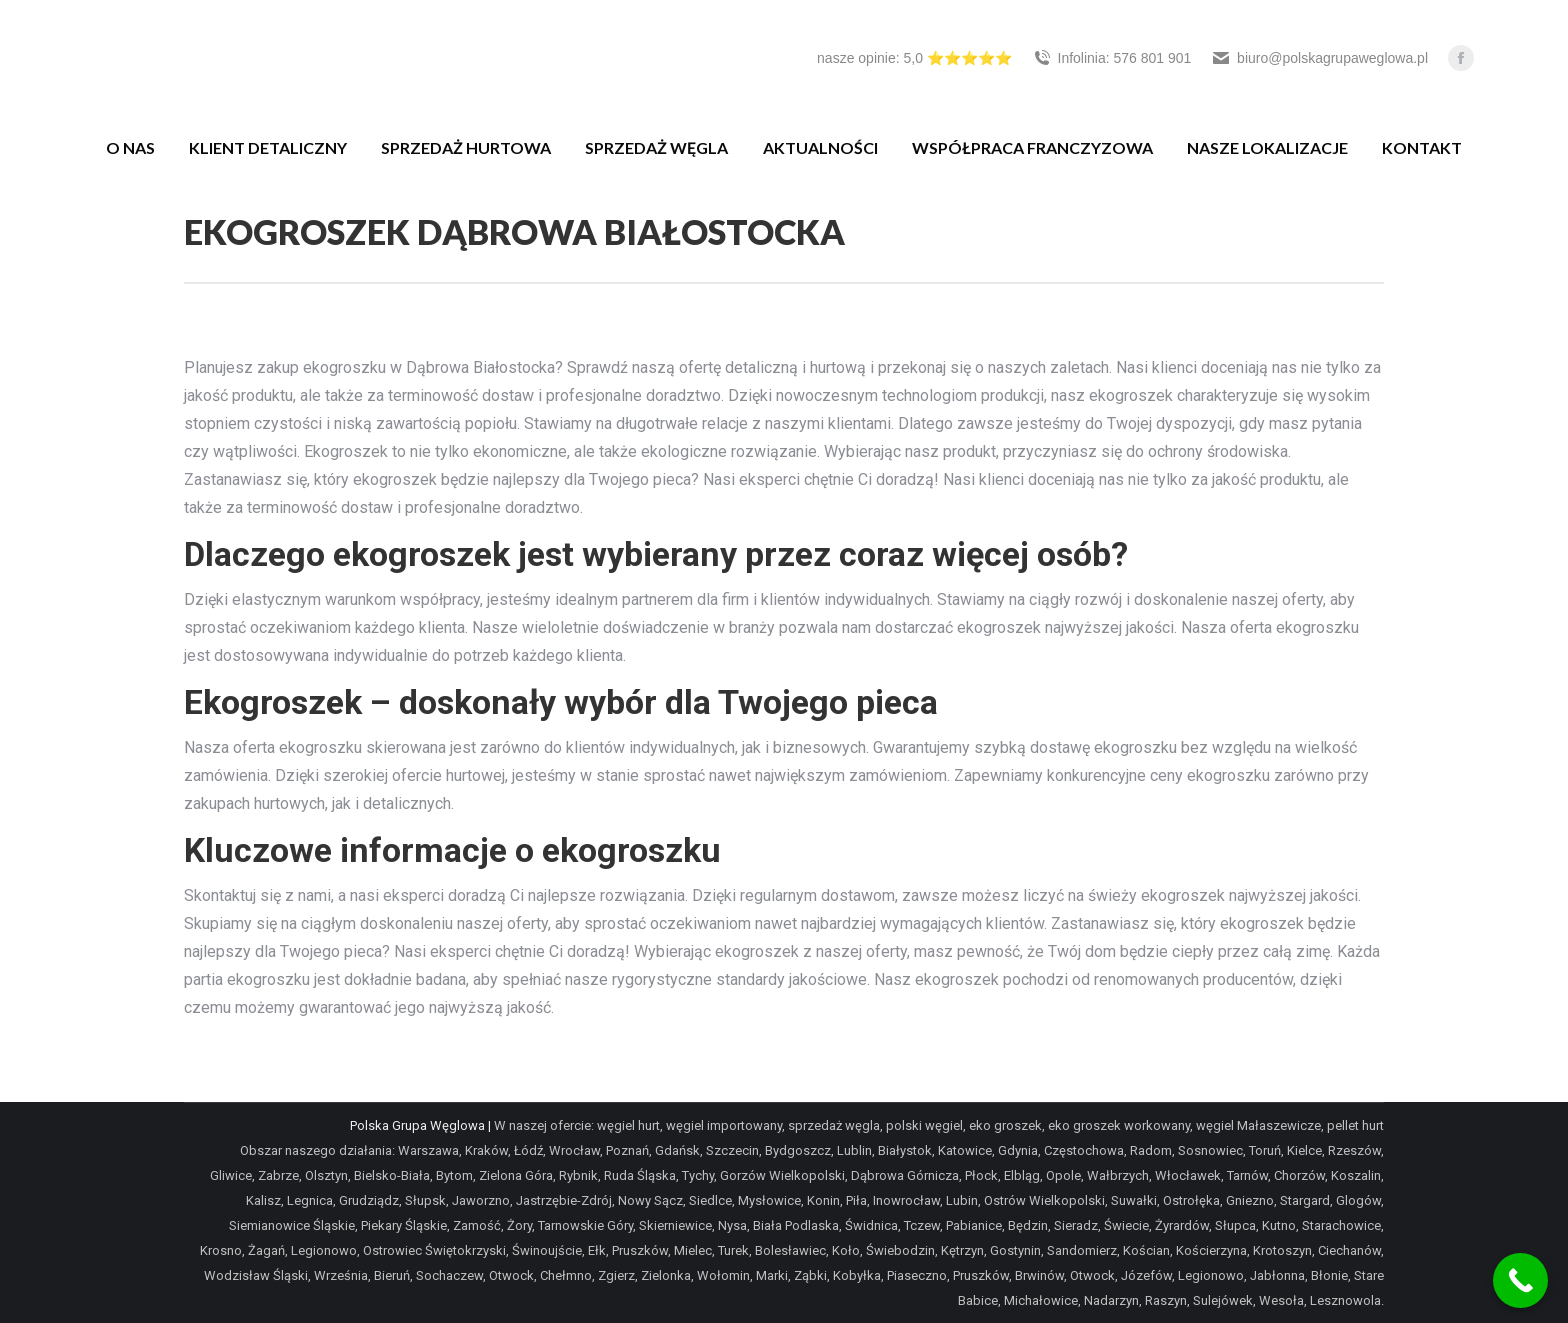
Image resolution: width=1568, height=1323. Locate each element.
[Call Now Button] (1520, 1280)
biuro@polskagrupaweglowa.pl (1319, 58)
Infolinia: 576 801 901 (1112, 58)
